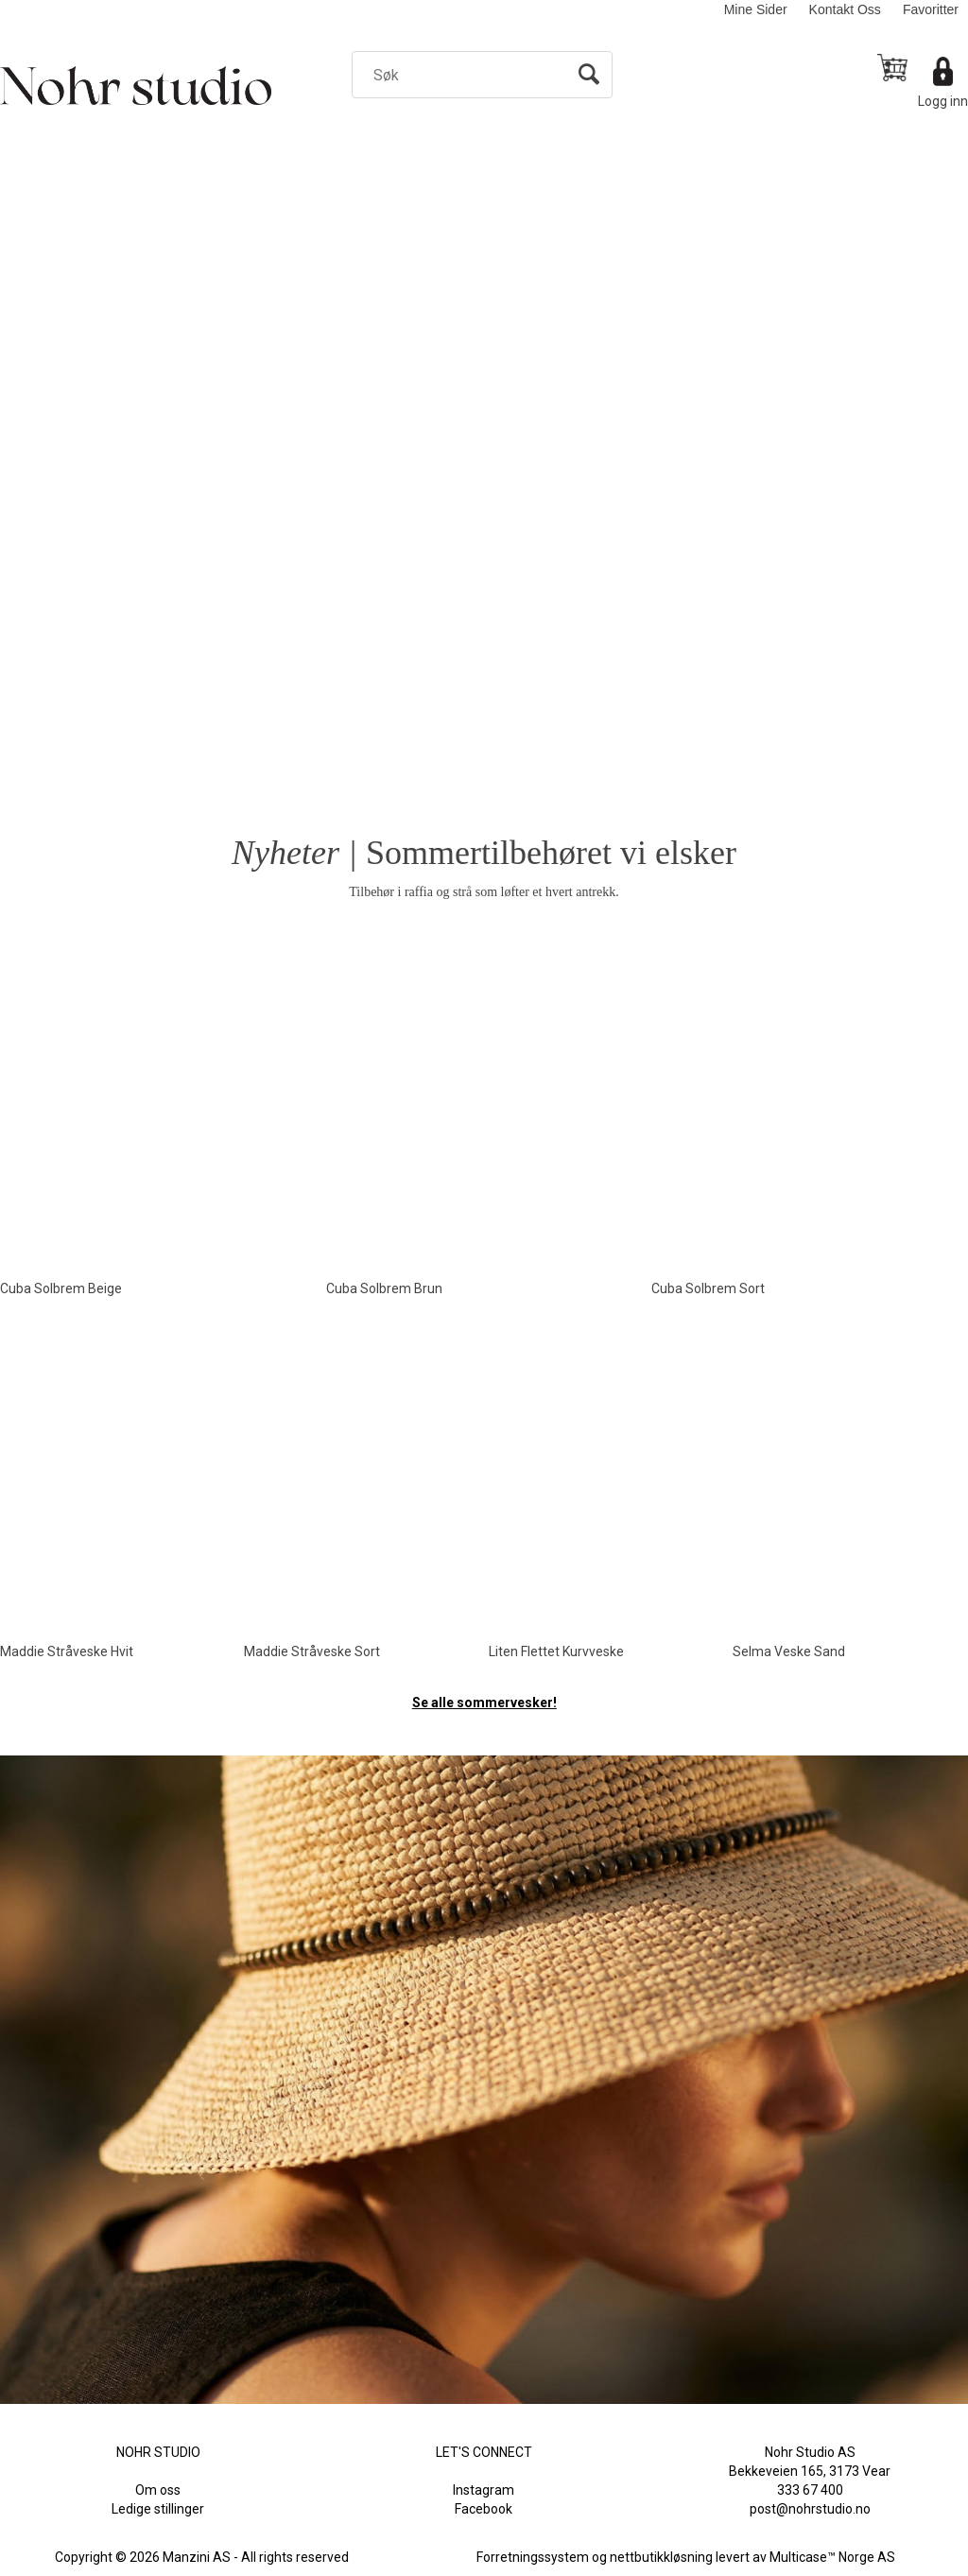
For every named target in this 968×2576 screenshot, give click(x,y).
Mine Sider (755, 9)
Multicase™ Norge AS (832, 2557)
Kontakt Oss (845, 9)
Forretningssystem (532, 2557)
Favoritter (931, 9)
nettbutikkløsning (661, 2557)
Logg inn (943, 101)
